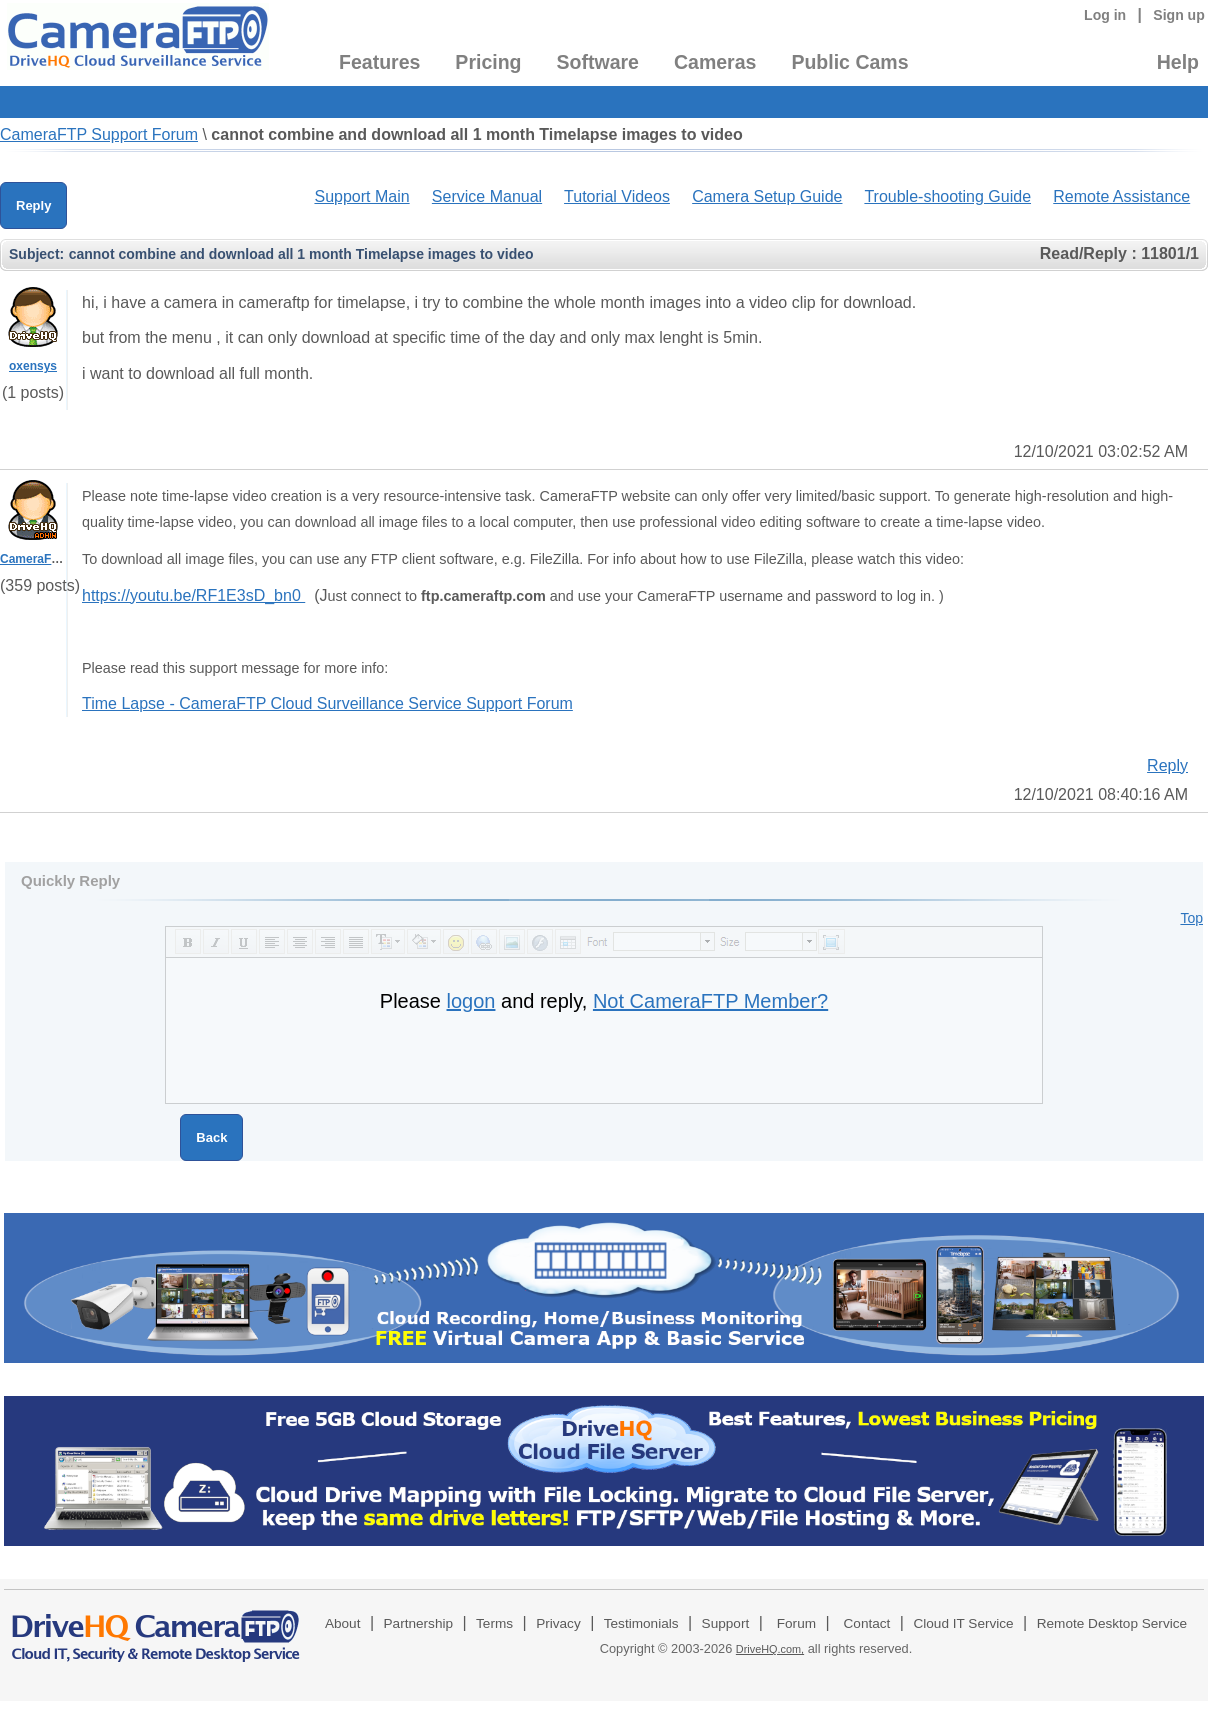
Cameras (715, 62)
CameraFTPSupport (56, 559)
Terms (494, 1623)
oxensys (33, 366)
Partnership (419, 1623)
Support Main (361, 196)
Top (1191, 918)
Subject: (36, 254)
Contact (867, 1623)
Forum (796, 1623)
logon (471, 1001)
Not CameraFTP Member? (710, 1001)
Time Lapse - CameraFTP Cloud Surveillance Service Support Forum (327, 703)
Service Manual (487, 196)
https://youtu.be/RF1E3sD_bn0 (193, 595)
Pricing (488, 62)
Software (598, 62)
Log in (1105, 15)
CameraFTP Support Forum (99, 134)
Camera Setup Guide (767, 196)
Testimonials (641, 1623)
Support (726, 1623)
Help (1178, 62)
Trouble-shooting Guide (947, 196)
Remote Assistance (1121, 196)
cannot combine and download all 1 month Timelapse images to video (476, 134)
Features (379, 62)
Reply (33, 205)
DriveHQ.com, (770, 1649)
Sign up (1179, 15)
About (343, 1623)
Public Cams (849, 62)
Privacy (558, 1623)
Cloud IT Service (963, 1623)
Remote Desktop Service (1112, 1623)
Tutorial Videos (617, 196)
